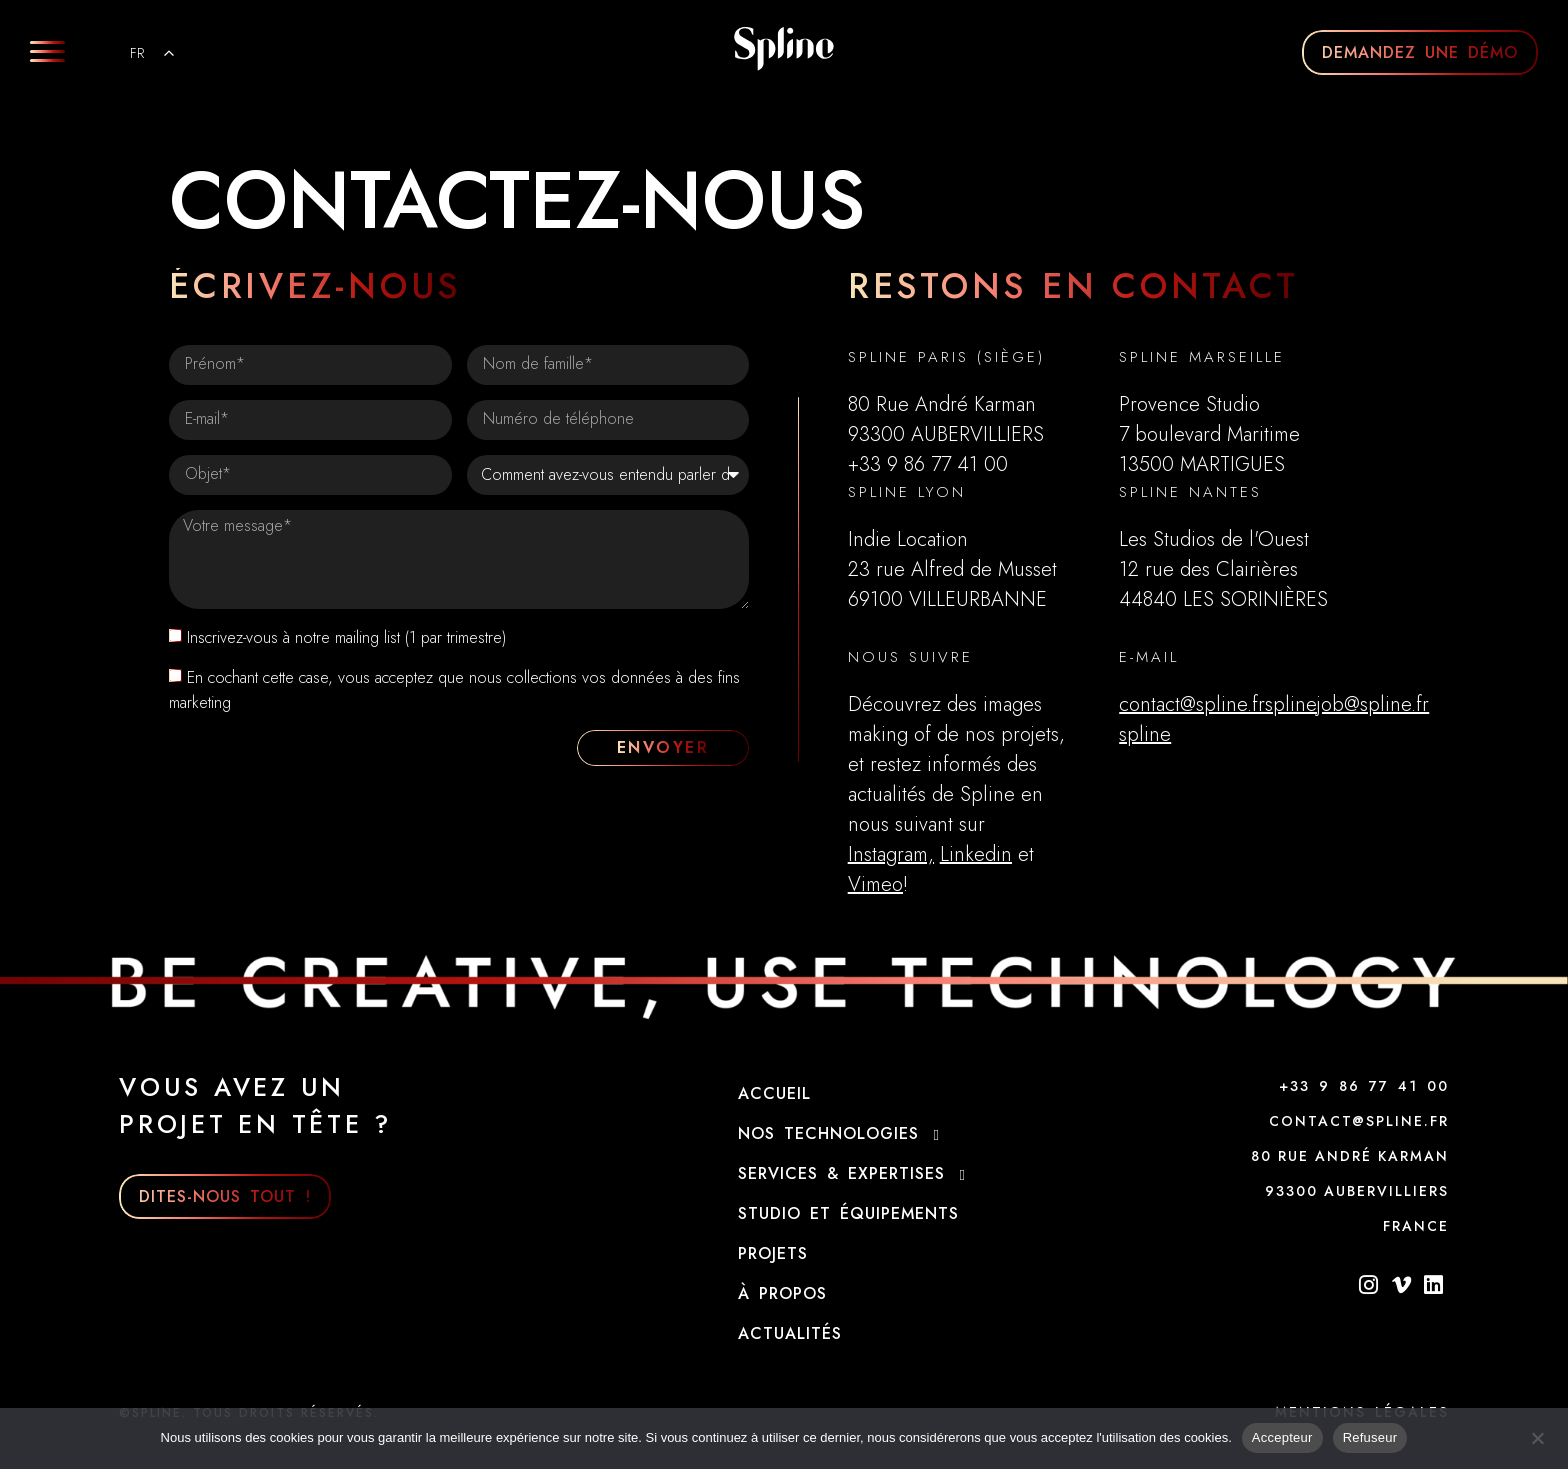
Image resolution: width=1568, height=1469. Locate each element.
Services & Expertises (856, 1174)
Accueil (774, 1093)
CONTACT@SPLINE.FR (1359, 1121)
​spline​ (1145, 734)
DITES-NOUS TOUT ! (225, 1196)
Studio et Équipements (848, 1213)
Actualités (790, 1333)
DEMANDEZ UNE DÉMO (1420, 52)
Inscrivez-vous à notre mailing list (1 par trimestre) (346, 637)
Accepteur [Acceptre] (1282, 1437)
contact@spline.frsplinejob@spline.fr (1274, 704)
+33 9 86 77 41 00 (1364, 1086)
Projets (773, 1253)
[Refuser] (1537, 1436)
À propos (782, 1293)
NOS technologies (843, 1134)
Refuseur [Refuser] (1370, 1437)
